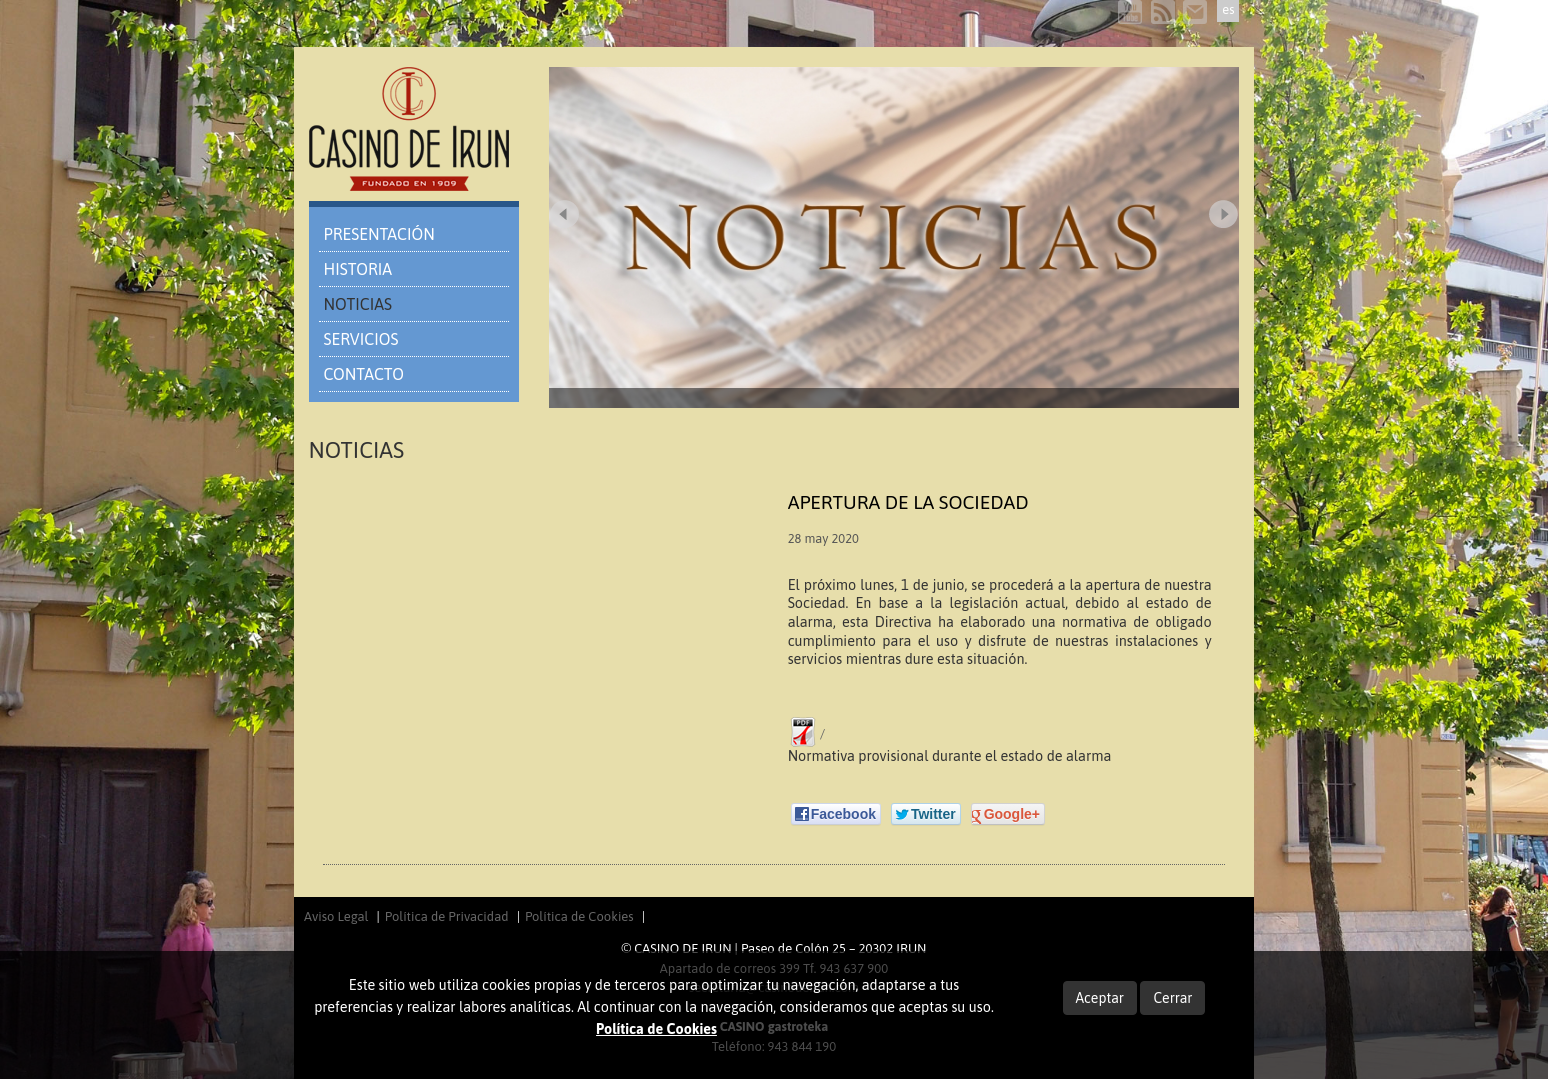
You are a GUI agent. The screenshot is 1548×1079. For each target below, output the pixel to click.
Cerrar (1172, 998)
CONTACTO (364, 374)
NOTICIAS (358, 304)
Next (1224, 214)
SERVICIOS (361, 339)
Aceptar (1100, 998)
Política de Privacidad (447, 916)
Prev (564, 214)
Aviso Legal (336, 916)
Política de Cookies (579, 916)
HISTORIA (358, 269)
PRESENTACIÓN (379, 234)
